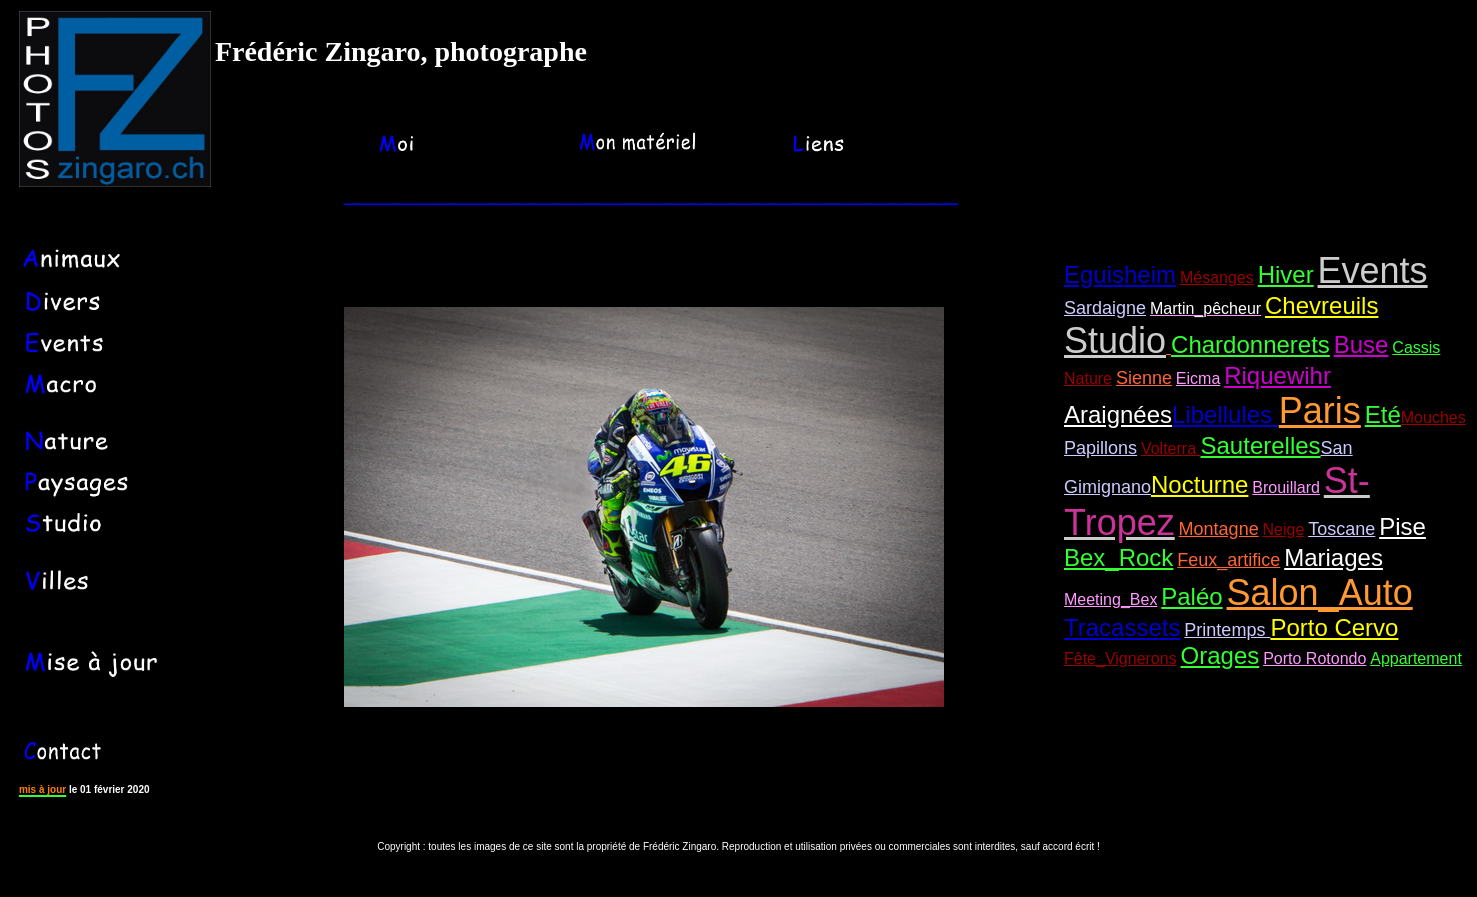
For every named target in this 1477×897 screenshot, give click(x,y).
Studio (1115, 340)
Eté (1383, 414)
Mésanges (1217, 277)
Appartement (1416, 658)
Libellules (1225, 414)
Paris (1320, 410)
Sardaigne (1105, 308)
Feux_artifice (1228, 560)
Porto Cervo (1334, 627)
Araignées (1118, 414)
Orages (1220, 655)
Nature (1088, 378)
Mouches (1433, 417)
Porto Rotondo (1314, 658)
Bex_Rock (1118, 557)
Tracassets (1122, 627)
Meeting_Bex (1110, 599)
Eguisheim (1120, 274)
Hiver (1286, 274)
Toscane (1341, 529)
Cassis (1416, 347)
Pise (1402, 526)
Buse (1361, 344)
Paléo (1191, 596)
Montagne (1219, 529)
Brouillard (1286, 487)
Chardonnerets (1250, 344)
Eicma (1198, 378)
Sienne (1144, 378)
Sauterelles (1261, 445)
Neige (1284, 529)
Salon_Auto (1320, 592)
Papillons (1100, 448)
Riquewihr (1277, 375)
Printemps (1227, 630)
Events (1373, 270)
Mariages (1333, 557)
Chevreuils (1321, 305)
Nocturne (1199, 484)
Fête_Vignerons (1120, 658)
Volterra (1171, 448)
